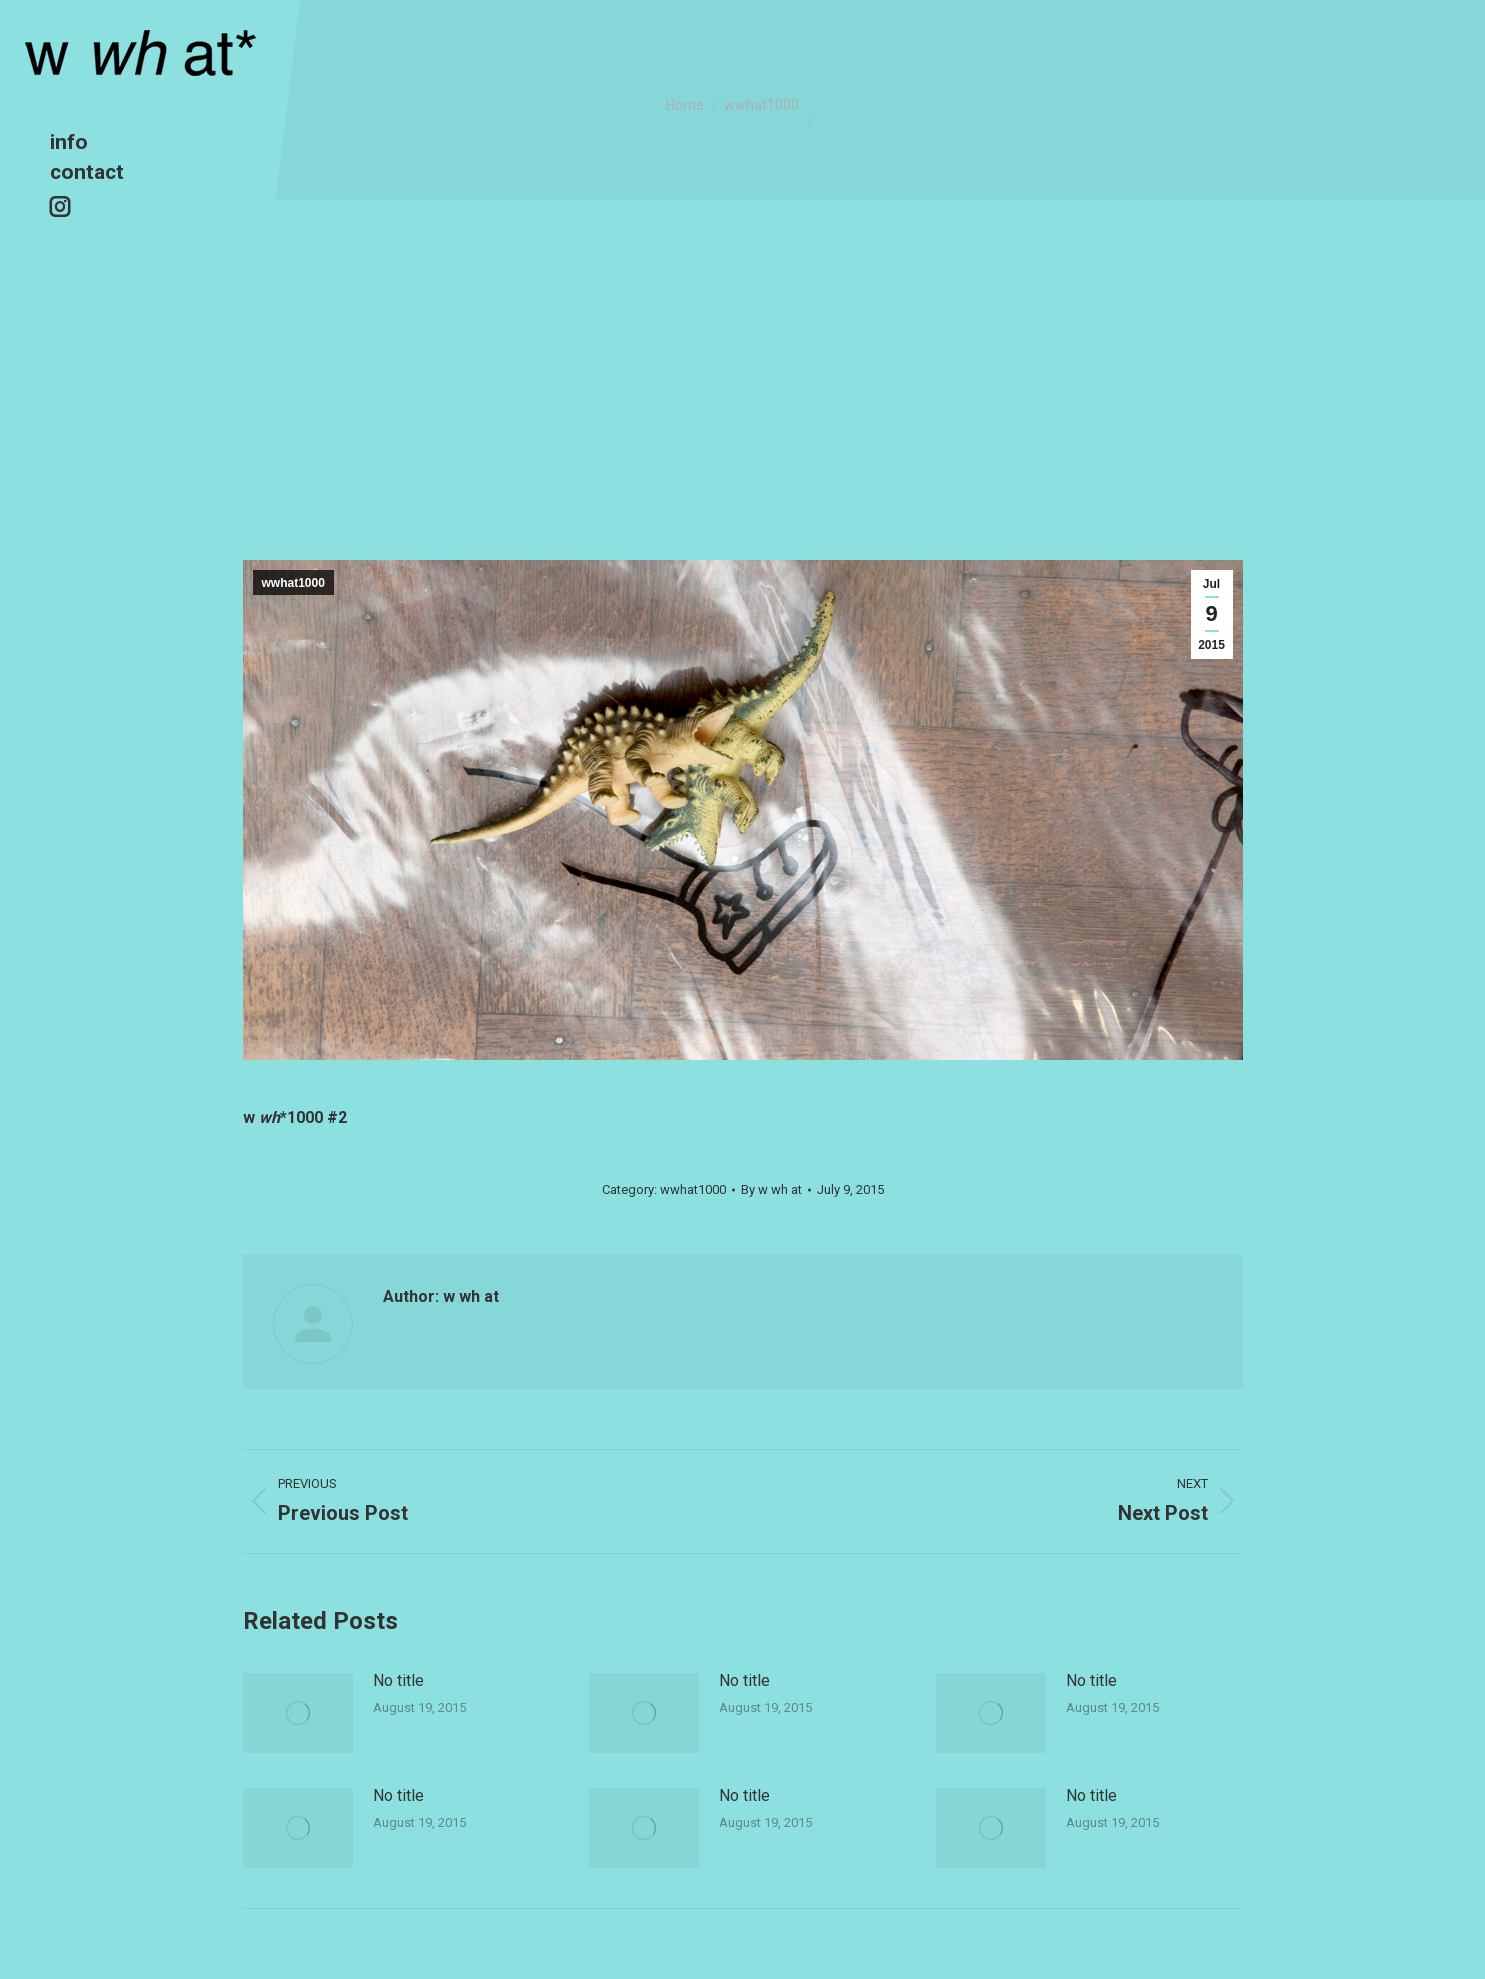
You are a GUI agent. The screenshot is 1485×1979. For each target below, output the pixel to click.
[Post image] (298, 1713)
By (771, 1189)
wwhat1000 (293, 583)
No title (398, 1680)
